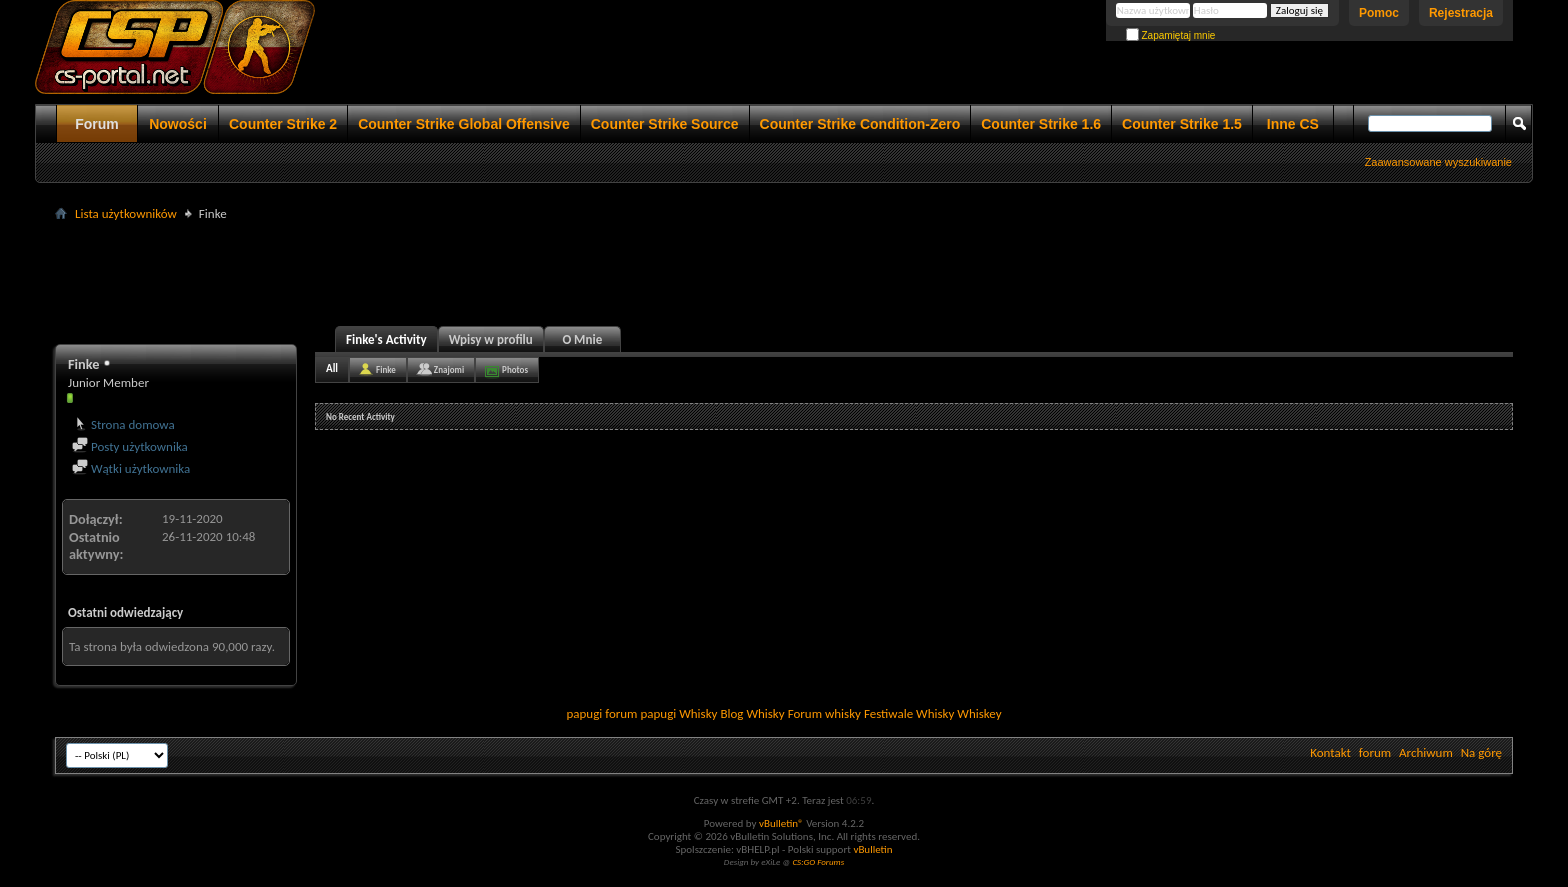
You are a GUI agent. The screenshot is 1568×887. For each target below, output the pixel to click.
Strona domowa (123, 424)
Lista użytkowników (126, 213)
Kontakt (1330, 752)
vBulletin (872, 849)
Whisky (698, 713)
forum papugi (640, 713)
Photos (515, 369)
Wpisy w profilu (491, 339)
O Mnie (582, 339)
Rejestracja (1461, 13)
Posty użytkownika (130, 446)
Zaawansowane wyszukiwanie (1438, 162)
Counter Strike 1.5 (1182, 124)
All (332, 368)
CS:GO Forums (818, 861)
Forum (97, 124)
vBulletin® (781, 823)
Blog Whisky (752, 713)
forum (1375, 752)
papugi (584, 713)
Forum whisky (824, 713)
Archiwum (1426, 752)
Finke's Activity (386, 339)
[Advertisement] (784, 271)
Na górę (1481, 752)
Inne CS (1293, 124)
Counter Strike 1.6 (1041, 124)
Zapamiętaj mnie (1171, 35)
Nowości (178, 124)
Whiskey (979, 713)
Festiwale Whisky (909, 713)
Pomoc (1379, 13)
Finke (386, 369)
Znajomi (449, 369)
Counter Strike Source (665, 124)
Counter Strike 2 (283, 124)
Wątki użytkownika (131, 468)
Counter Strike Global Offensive (464, 124)
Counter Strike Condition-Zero (860, 124)
